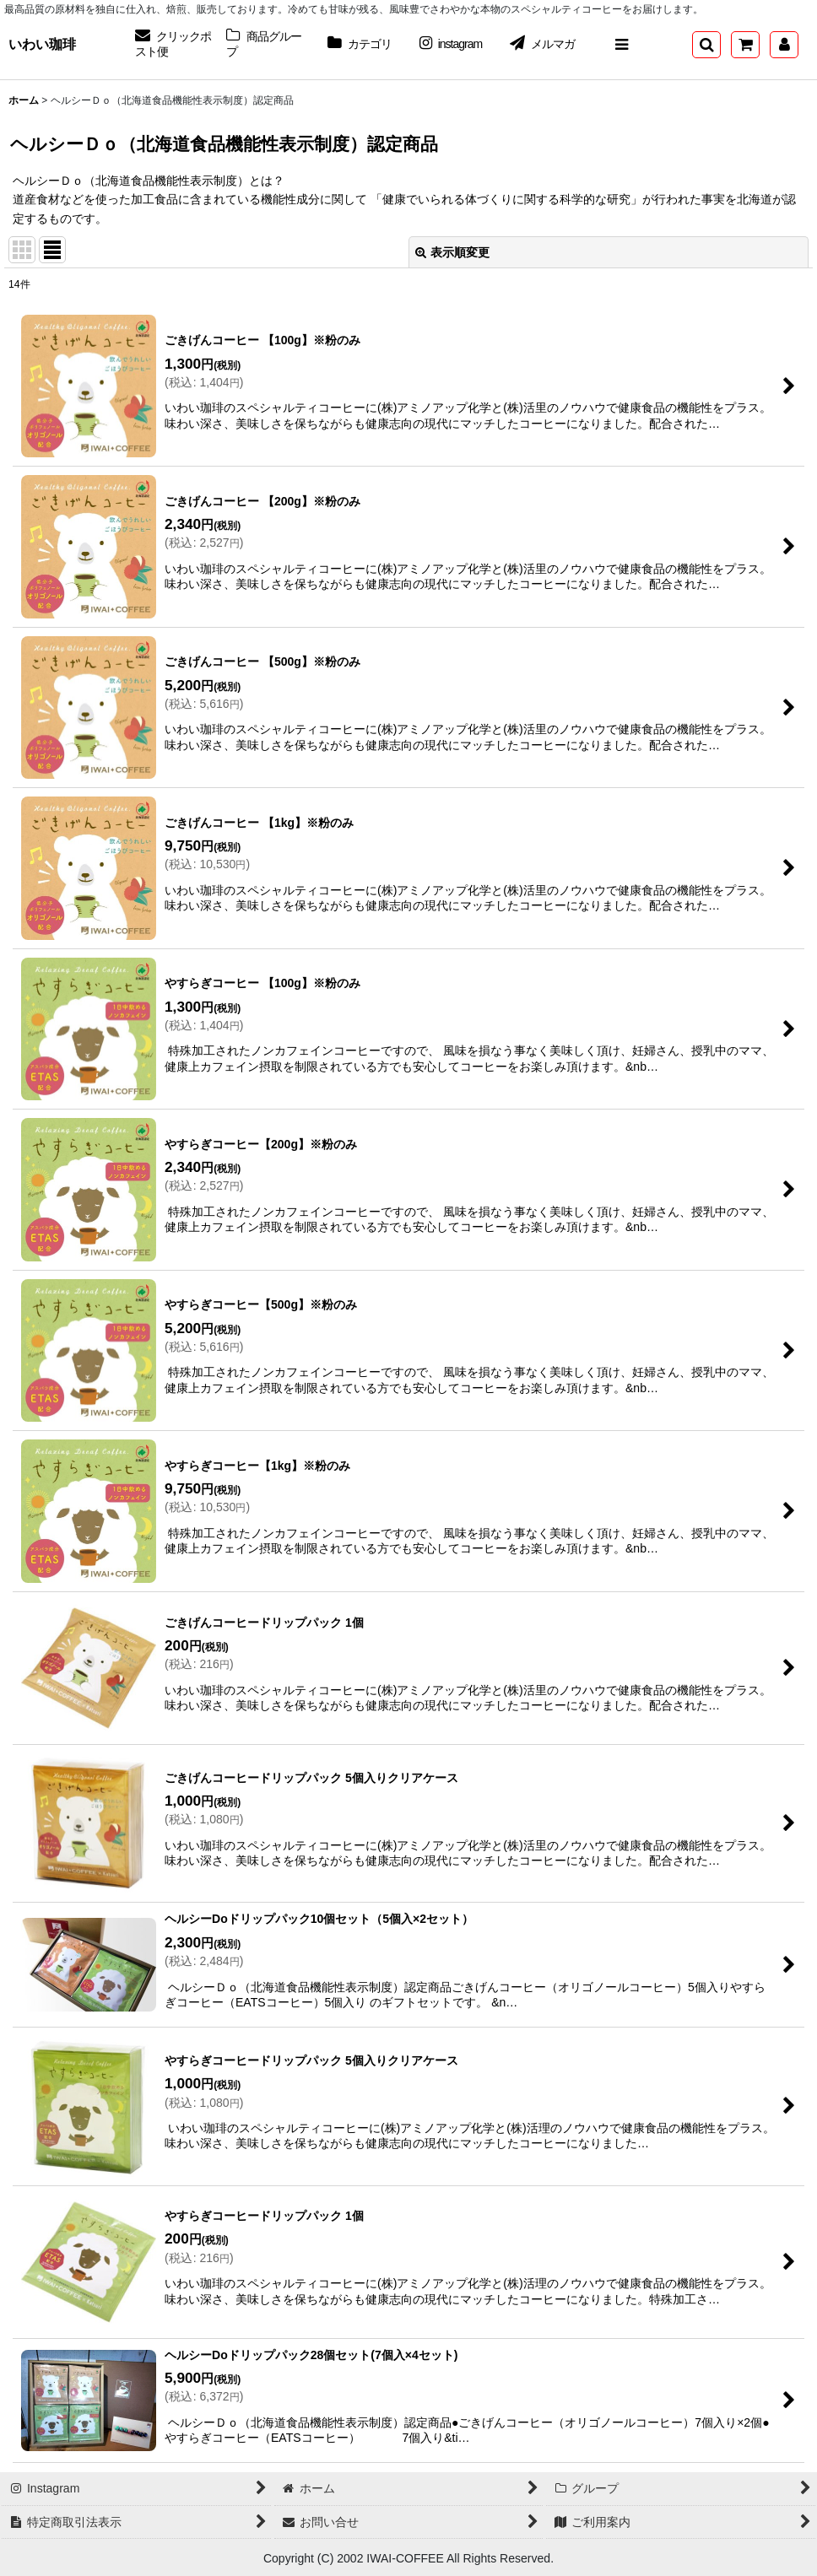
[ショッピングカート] (745, 44)
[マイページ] (784, 44)
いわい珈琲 (42, 43)
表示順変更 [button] (452, 252)
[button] (621, 45)
